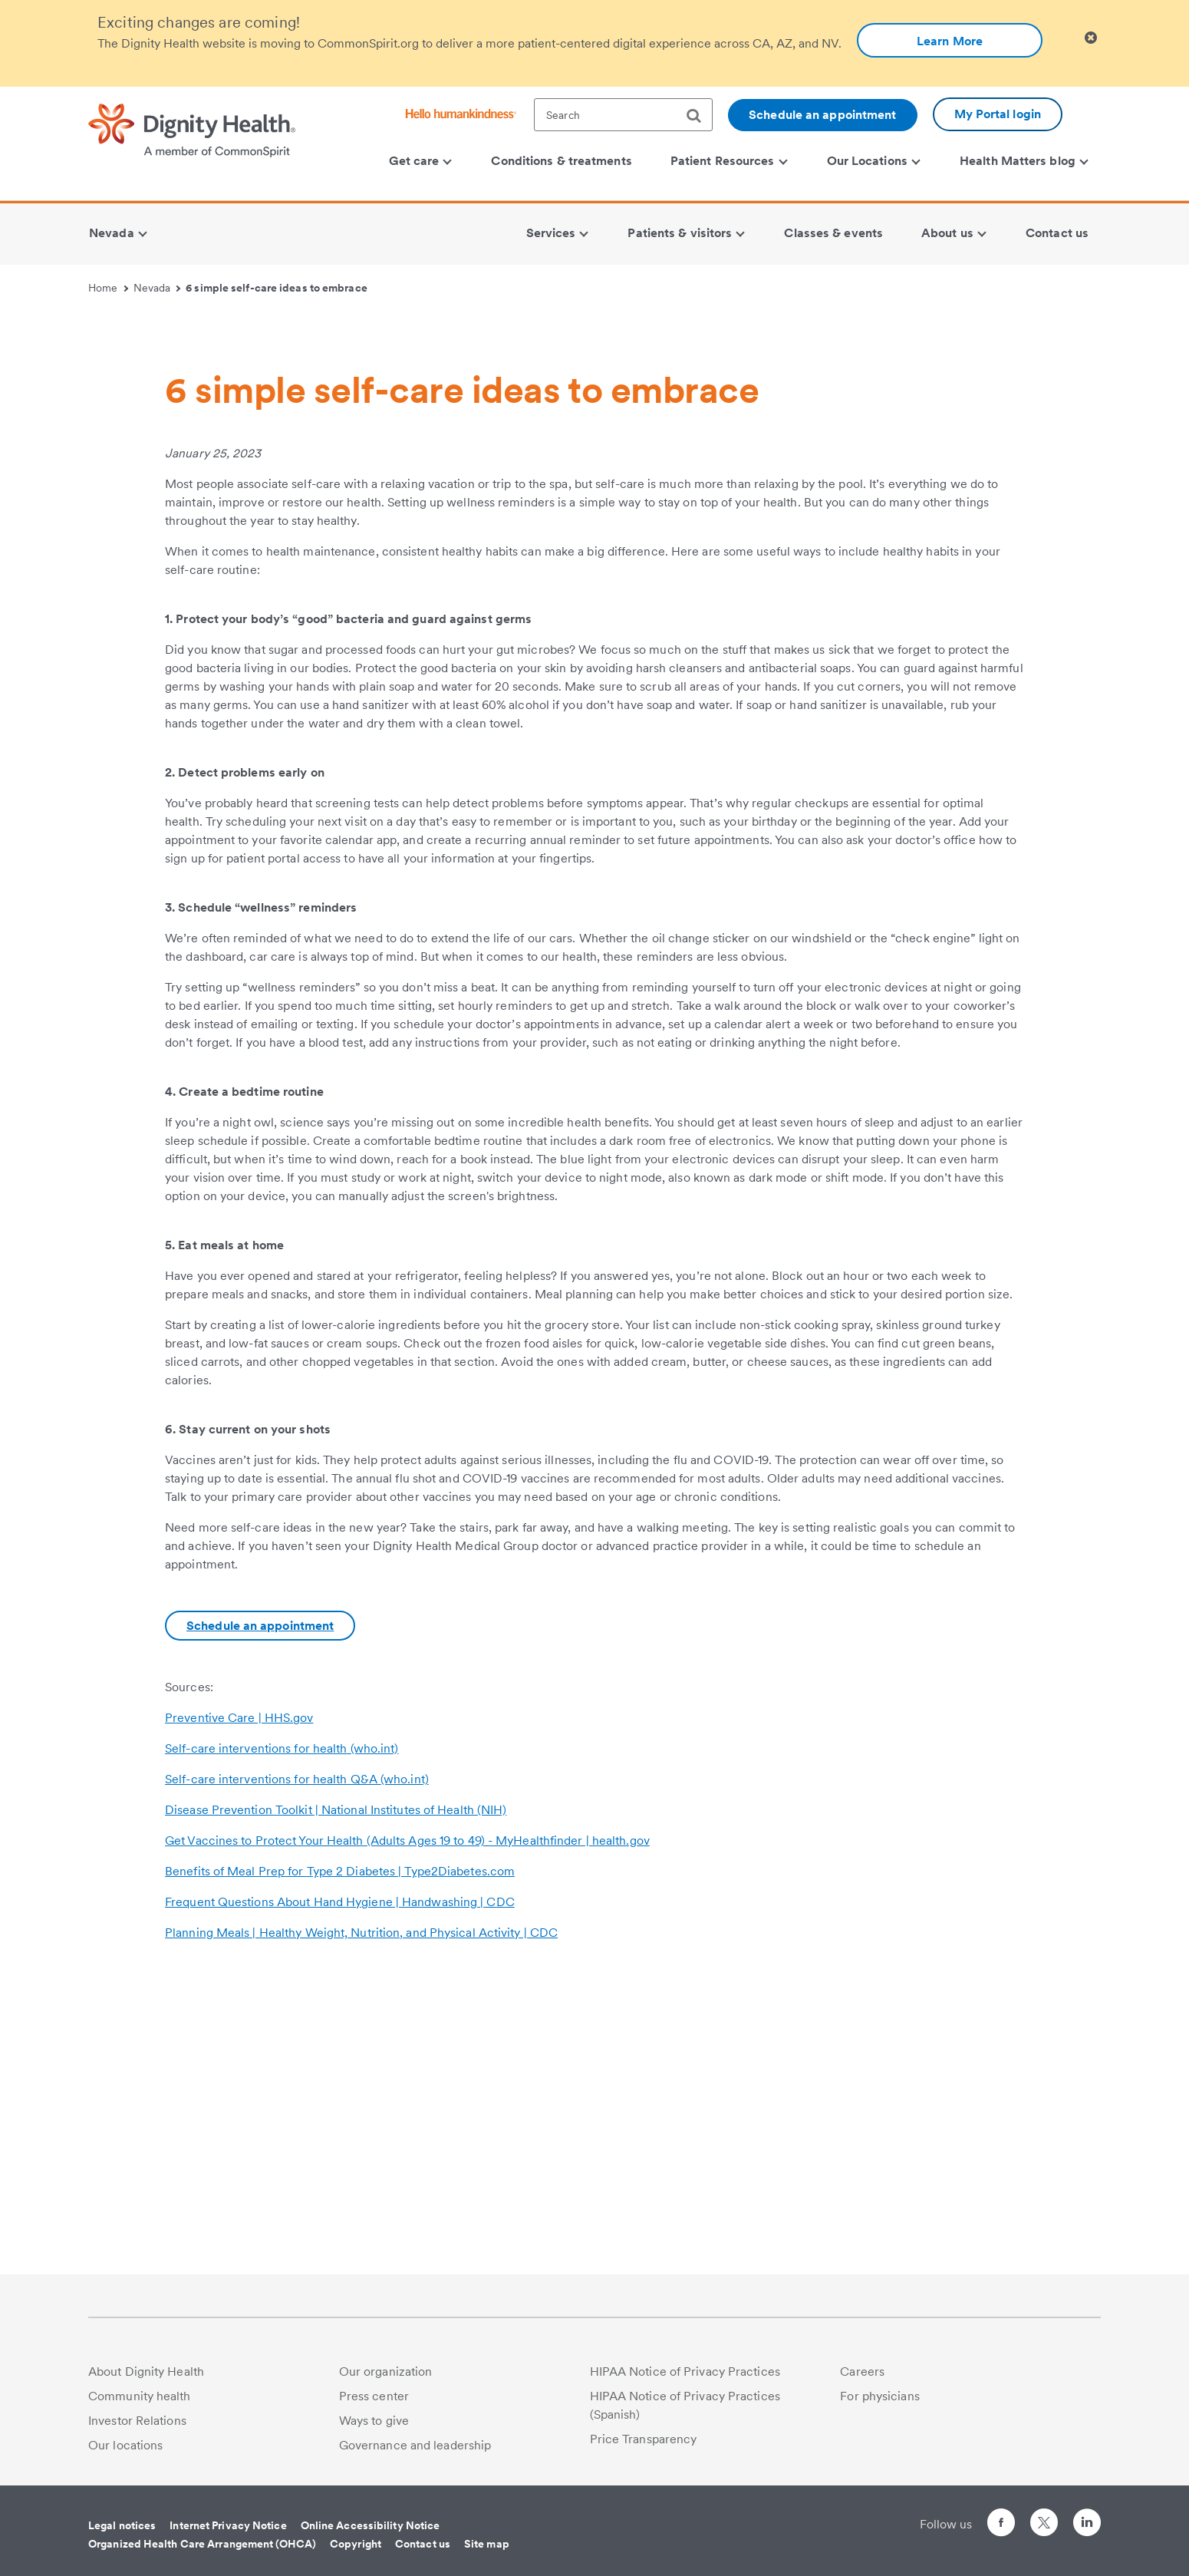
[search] (700, 115)
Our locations (125, 2445)
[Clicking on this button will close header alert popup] (1091, 38)
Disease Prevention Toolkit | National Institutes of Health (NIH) (335, 2102)
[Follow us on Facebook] (1001, 2524)
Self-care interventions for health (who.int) (281, 2040)
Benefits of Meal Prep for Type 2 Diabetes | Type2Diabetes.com (340, 2163)
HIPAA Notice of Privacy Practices (685, 2371)
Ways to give (374, 2420)
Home (108, 288)
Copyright (355, 2544)
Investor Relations (137, 2420)
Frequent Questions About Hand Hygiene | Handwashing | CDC (340, 2194)
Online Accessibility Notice (370, 2525)
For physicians (879, 2396)
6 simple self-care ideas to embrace (276, 288)
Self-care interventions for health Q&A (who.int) (297, 2071)
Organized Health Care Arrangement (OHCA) (202, 2544)
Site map (486, 2544)
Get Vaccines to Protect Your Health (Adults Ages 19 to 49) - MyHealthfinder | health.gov (407, 2133)
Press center (374, 2396)
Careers (862, 2371)
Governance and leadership (415, 2445)
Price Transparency (643, 2439)
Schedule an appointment (822, 114)
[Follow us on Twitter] (1044, 2515)
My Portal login (998, 114)
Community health (139, 2396)
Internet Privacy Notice (228, 2525)
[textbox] (623, 114)
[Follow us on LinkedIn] (1087, 2524)
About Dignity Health (146, 2371)
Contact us (422, 2544)
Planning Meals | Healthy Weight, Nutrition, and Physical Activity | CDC (361, 2225)
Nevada (157, 288)
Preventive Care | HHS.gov (239, 2010)
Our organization (386, 2371)
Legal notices (122, 2525)
